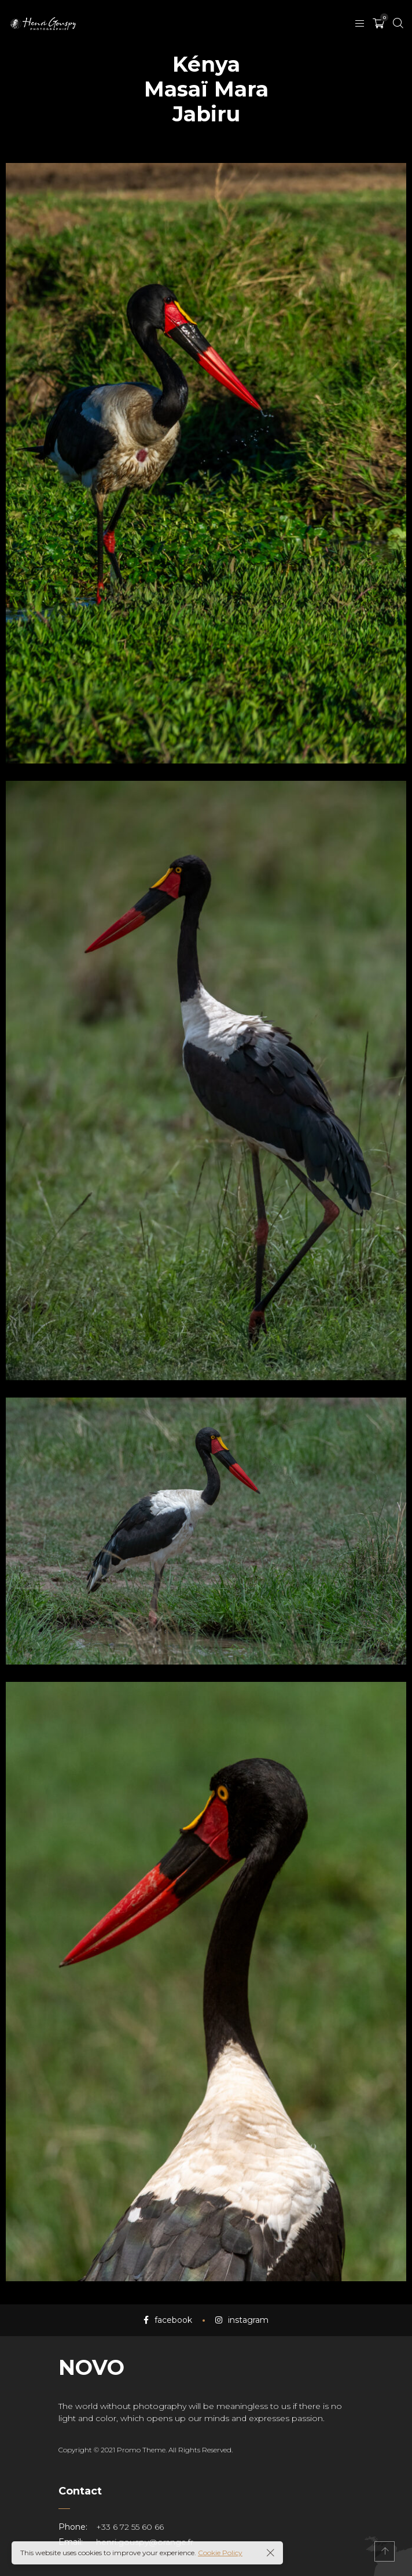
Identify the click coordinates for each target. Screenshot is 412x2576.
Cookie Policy (220, 2552)
